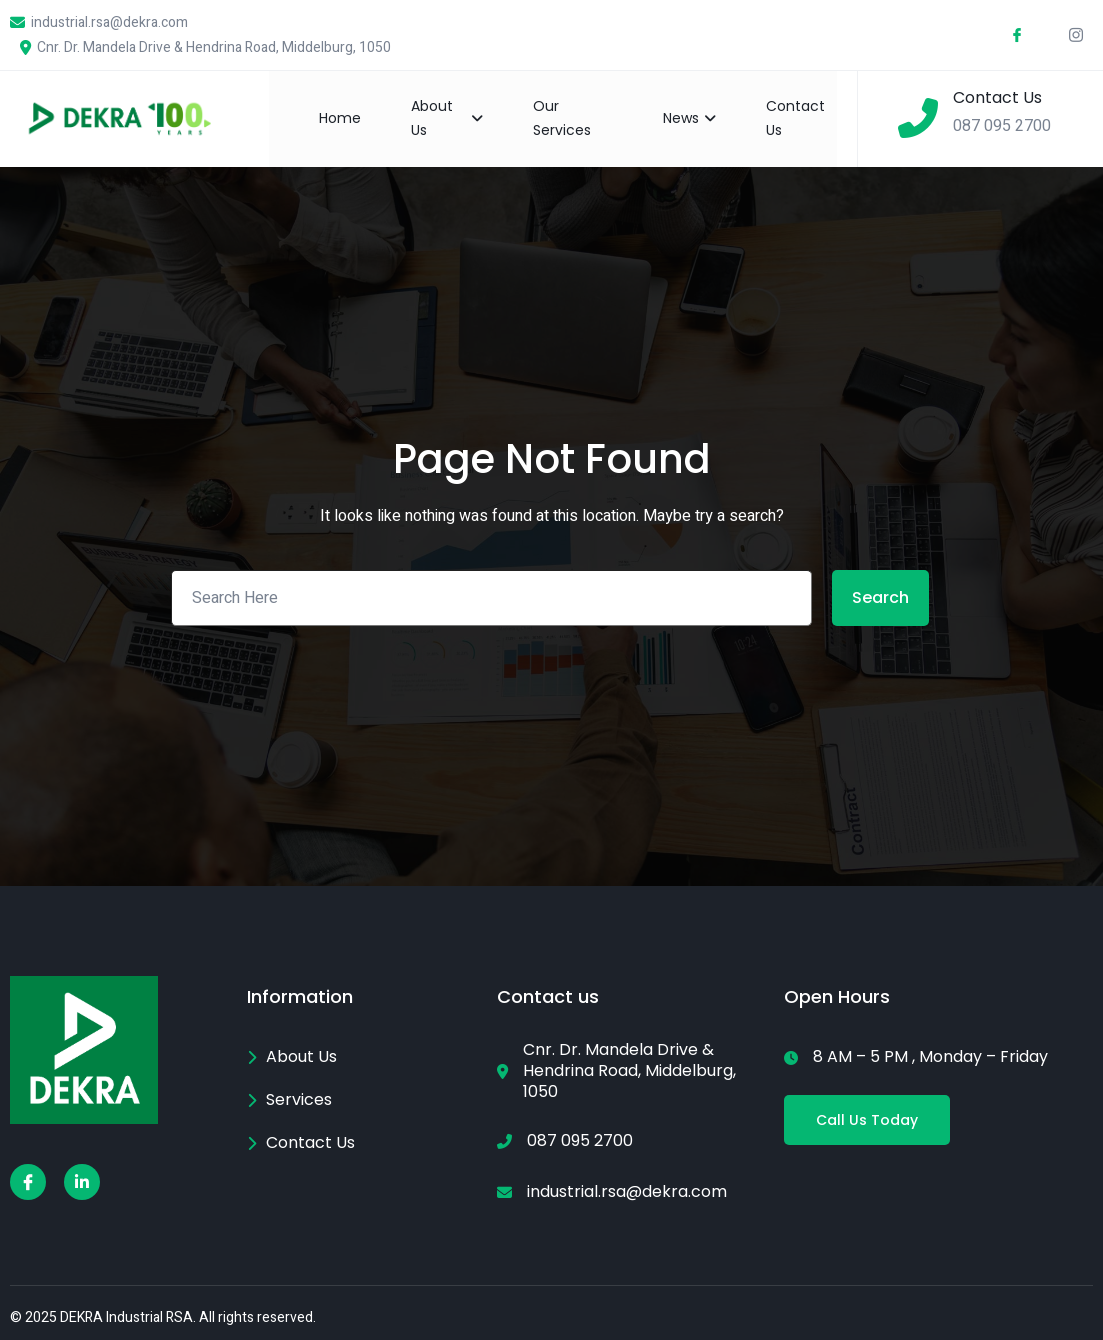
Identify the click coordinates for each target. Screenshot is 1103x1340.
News (689, 118)
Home (340, 118)
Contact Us (795, 118)
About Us (446, 118)
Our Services (562, 118)
